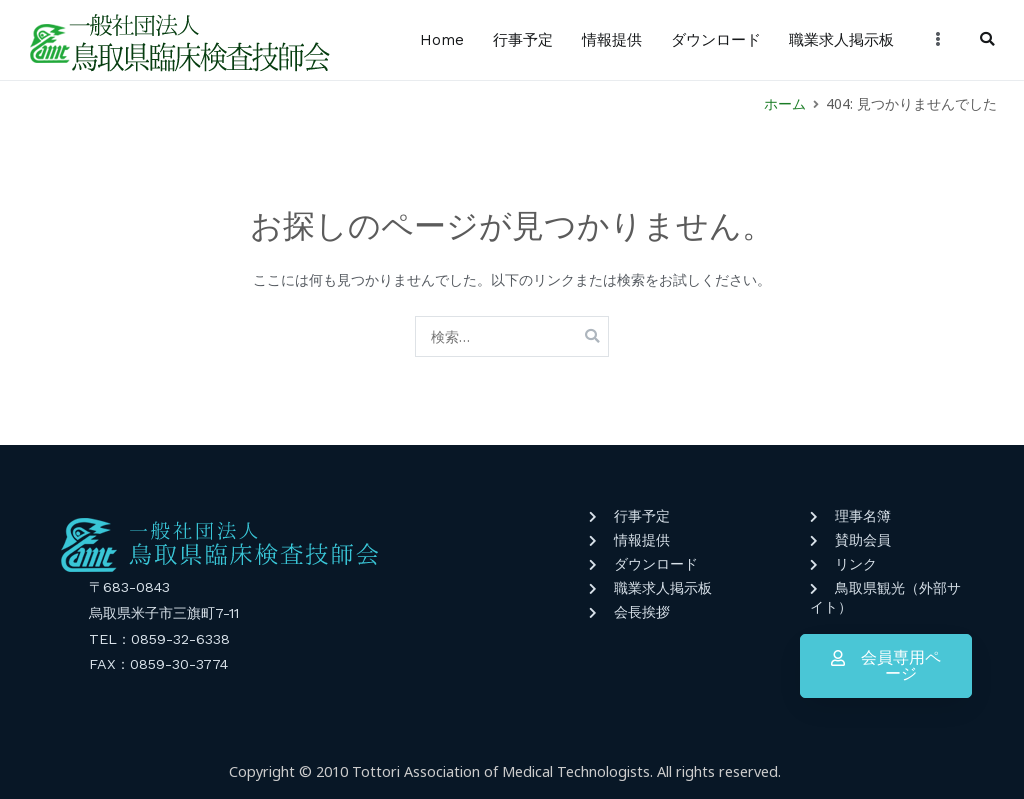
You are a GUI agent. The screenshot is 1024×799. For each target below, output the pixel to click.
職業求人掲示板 (841, 40)
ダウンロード (716, 40)
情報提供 (612, 40)
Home (442, 40)
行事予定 (523, 40)
